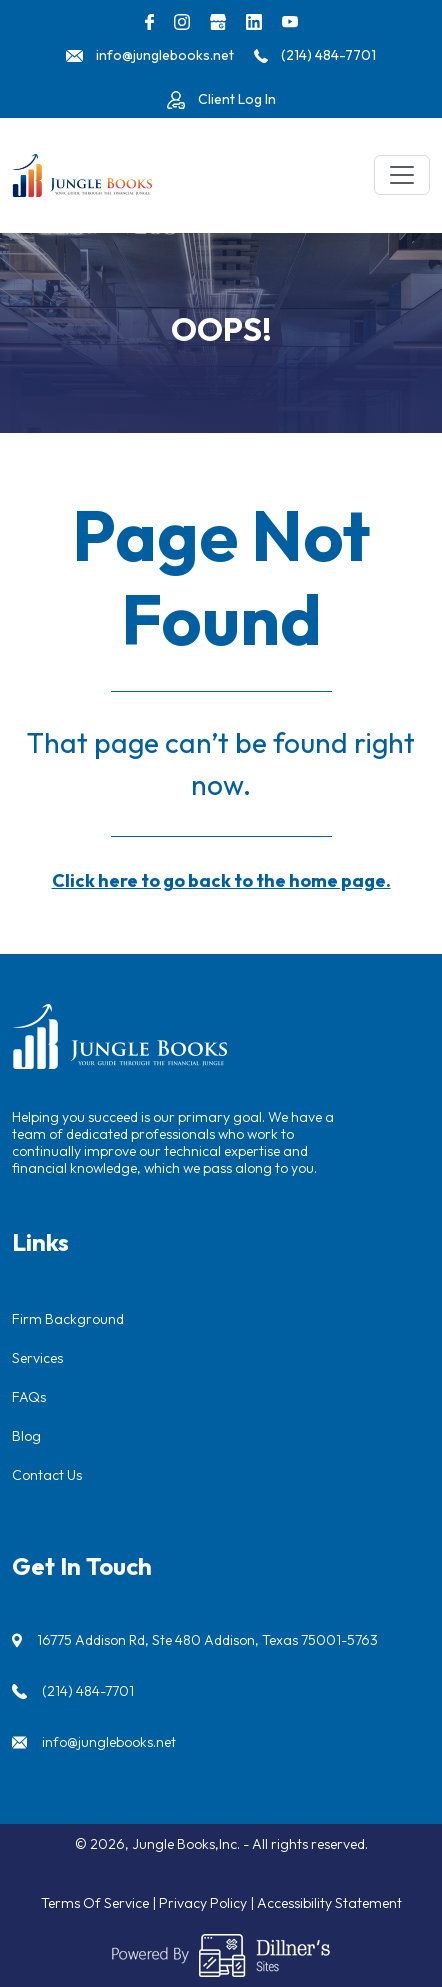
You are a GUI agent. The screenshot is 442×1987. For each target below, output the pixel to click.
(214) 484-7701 (88, 1691)
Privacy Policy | (208, 1903)
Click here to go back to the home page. (221, 880)
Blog (26, 1436)
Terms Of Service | (100, 1903)
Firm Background (68, 1319)
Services (37, 1358)
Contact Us (47, 1475)
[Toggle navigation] (402, 175)
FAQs (29, 1397)
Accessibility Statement (329, 1903)
